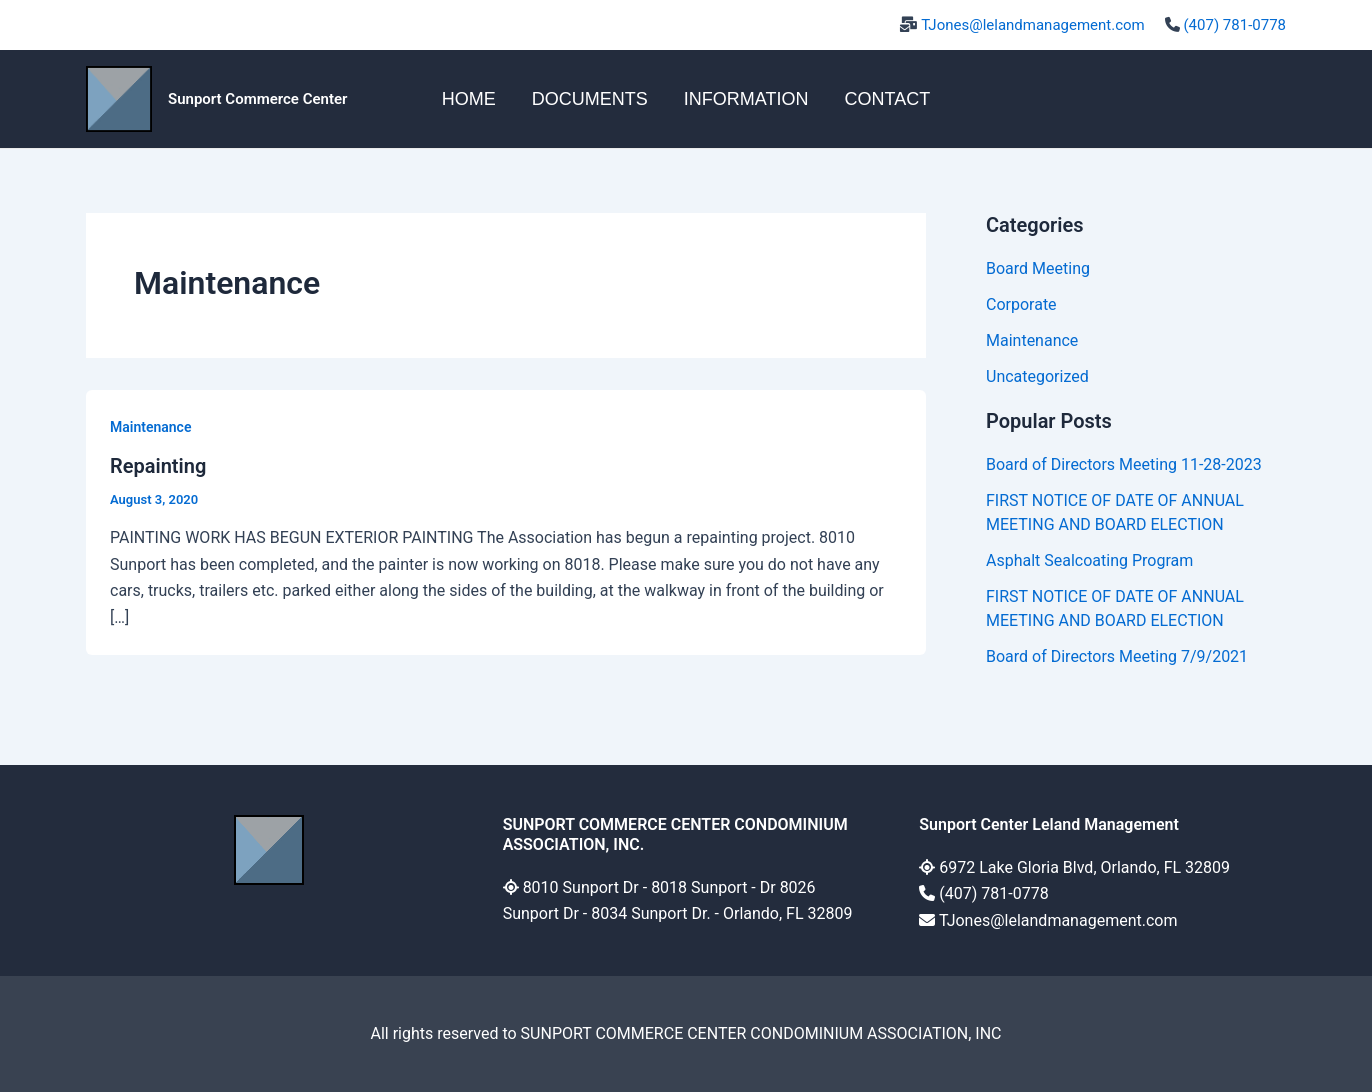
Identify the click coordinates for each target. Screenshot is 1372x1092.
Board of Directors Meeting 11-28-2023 (1124, 464)
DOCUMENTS (590, 99)
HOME (469, 99)
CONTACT (887, 99)
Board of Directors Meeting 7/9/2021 (1117, 656)
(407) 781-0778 (1234, 25)
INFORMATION (746, 99)
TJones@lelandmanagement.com (1033, 25)
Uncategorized (1037, 376)
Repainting (158, 466)
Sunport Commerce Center (257, 99)
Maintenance (150, 427)
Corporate (1021, 304)
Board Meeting (1038, 268)
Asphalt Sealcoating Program (1089, 560)
